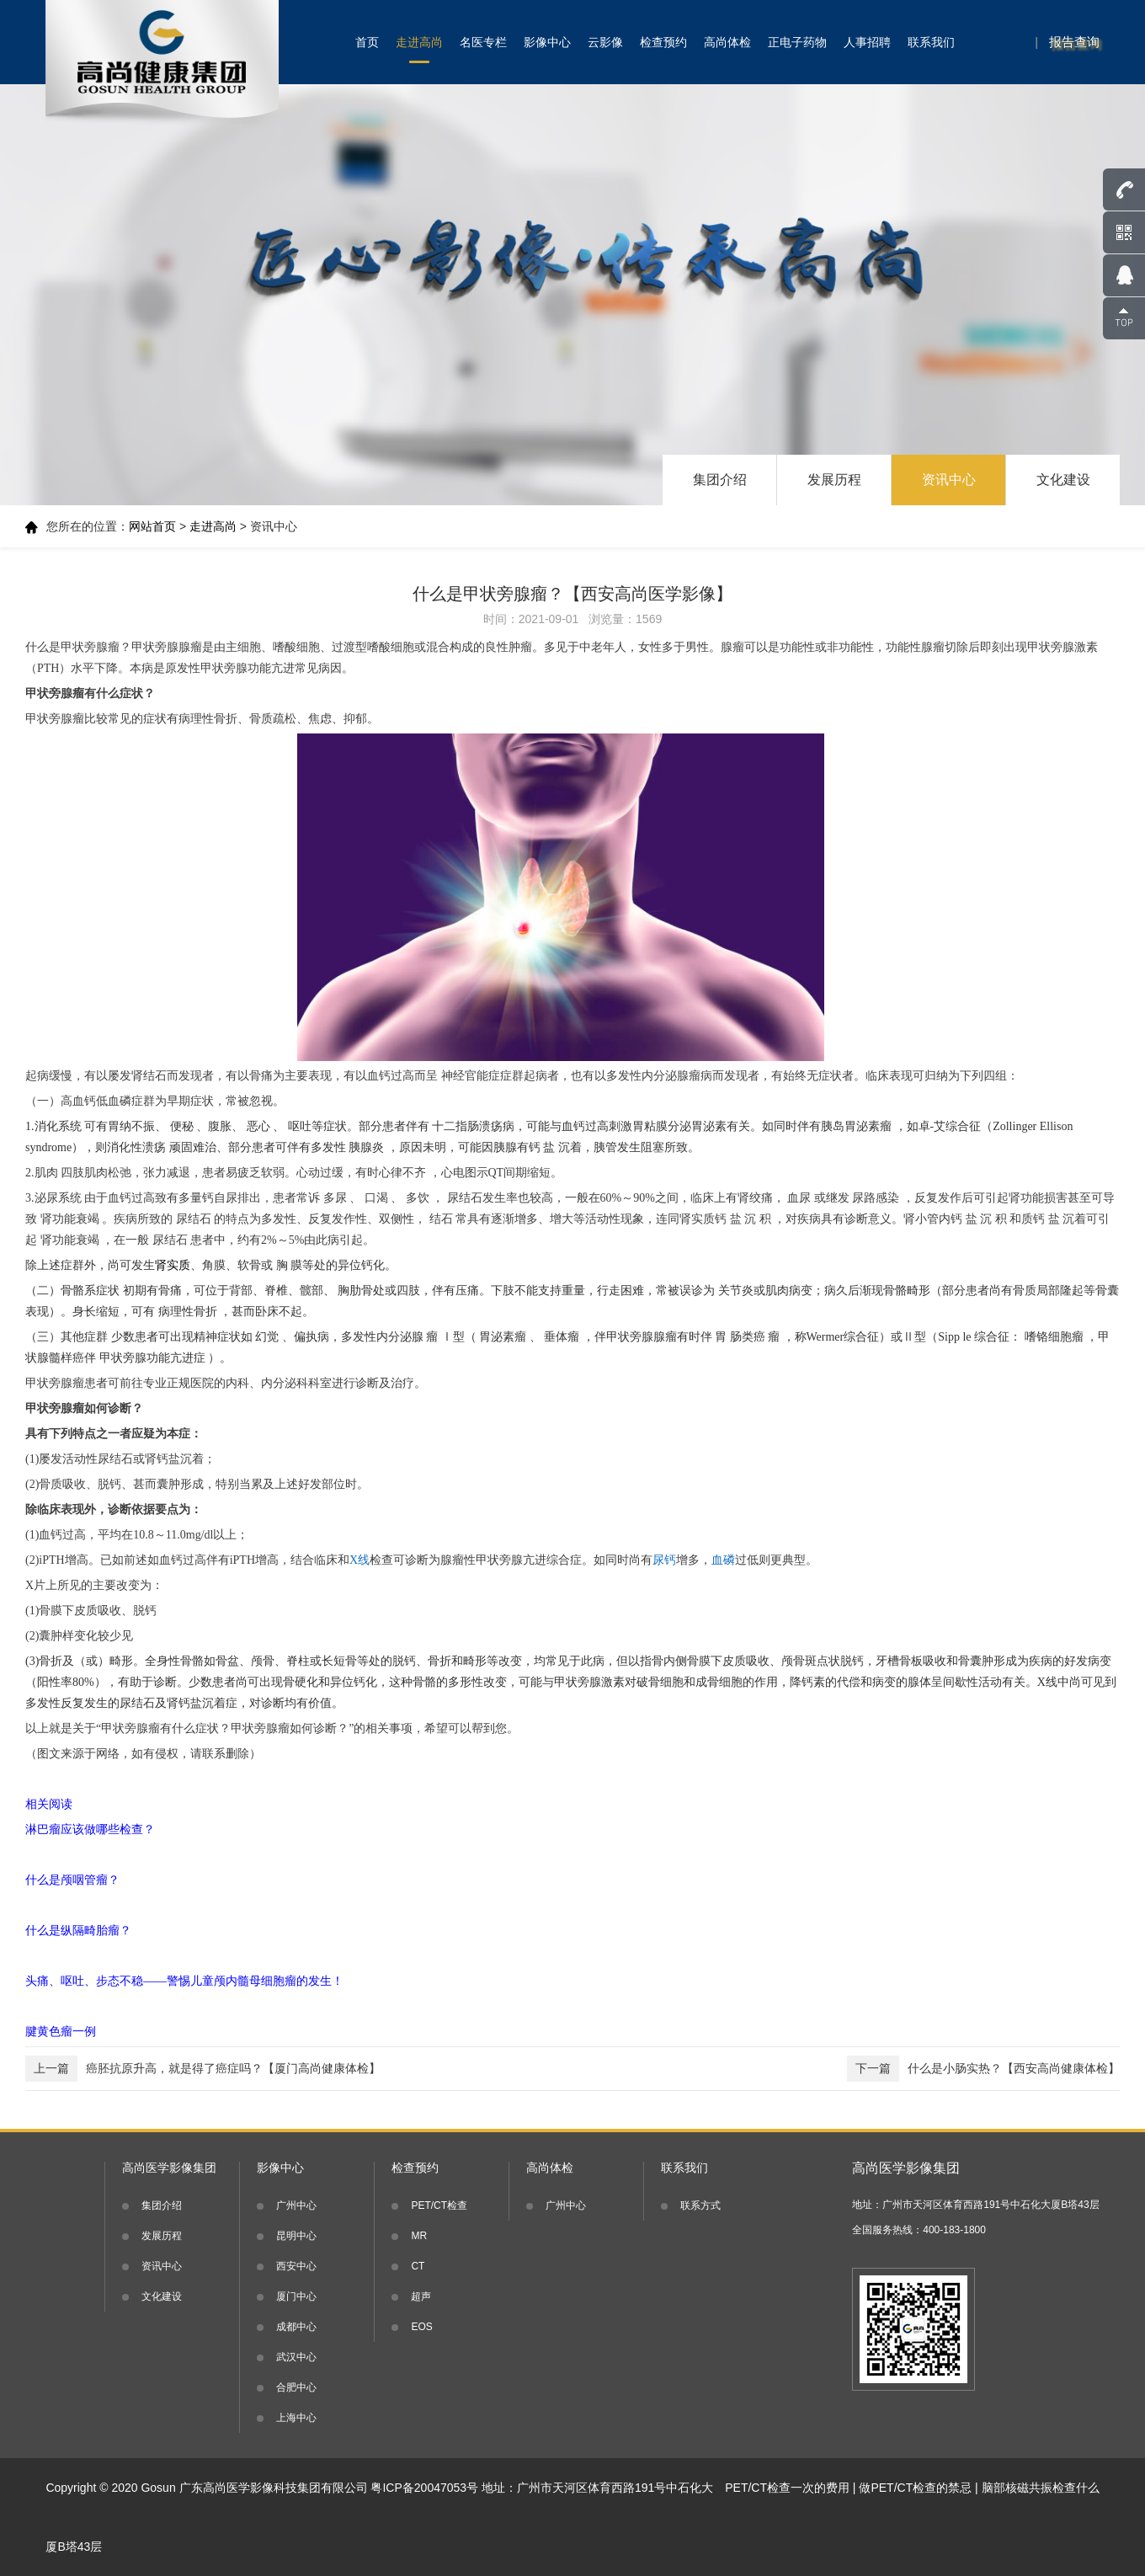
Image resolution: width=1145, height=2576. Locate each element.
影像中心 (547, 42)
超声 (421, 2296)
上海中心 (296, 2418)
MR (419, 2236)
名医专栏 (483, 42)
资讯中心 (949, 479)
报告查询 (1074, 42)
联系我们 (931, 42)
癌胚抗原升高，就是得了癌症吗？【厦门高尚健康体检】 (203, 2069)
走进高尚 (419, 42)
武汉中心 (296, 2357)
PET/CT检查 (439, 2205)
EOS (421, 2327)
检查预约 (663, 42)
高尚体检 (727, 42)
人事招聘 (867, 42)
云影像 (605, 42)
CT (417, 2266)
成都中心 (296, 2327)
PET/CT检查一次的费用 (787, 2487)
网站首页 (152, 526)
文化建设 (1063, 479)
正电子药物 (797, 42)
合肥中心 (296, 2387)
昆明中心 (296, 2236)
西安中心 (296, 2266)
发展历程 (834, 479)
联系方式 (700, 2205)
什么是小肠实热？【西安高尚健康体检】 (983, 2069)
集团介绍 (720, 479)
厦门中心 (296, 2296)
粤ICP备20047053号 (424, 2487)
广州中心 (296, 2205)
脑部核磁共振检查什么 (1041, 2487)
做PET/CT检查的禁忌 (915, 2487)
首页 (367, 42)
